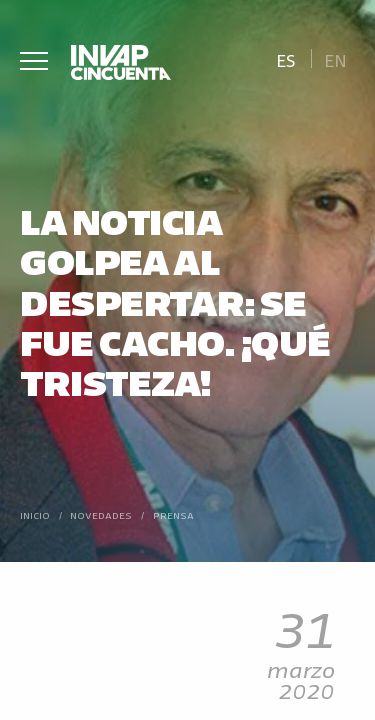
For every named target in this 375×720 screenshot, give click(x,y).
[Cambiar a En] (336, 58)
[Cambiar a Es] (285, 58)
